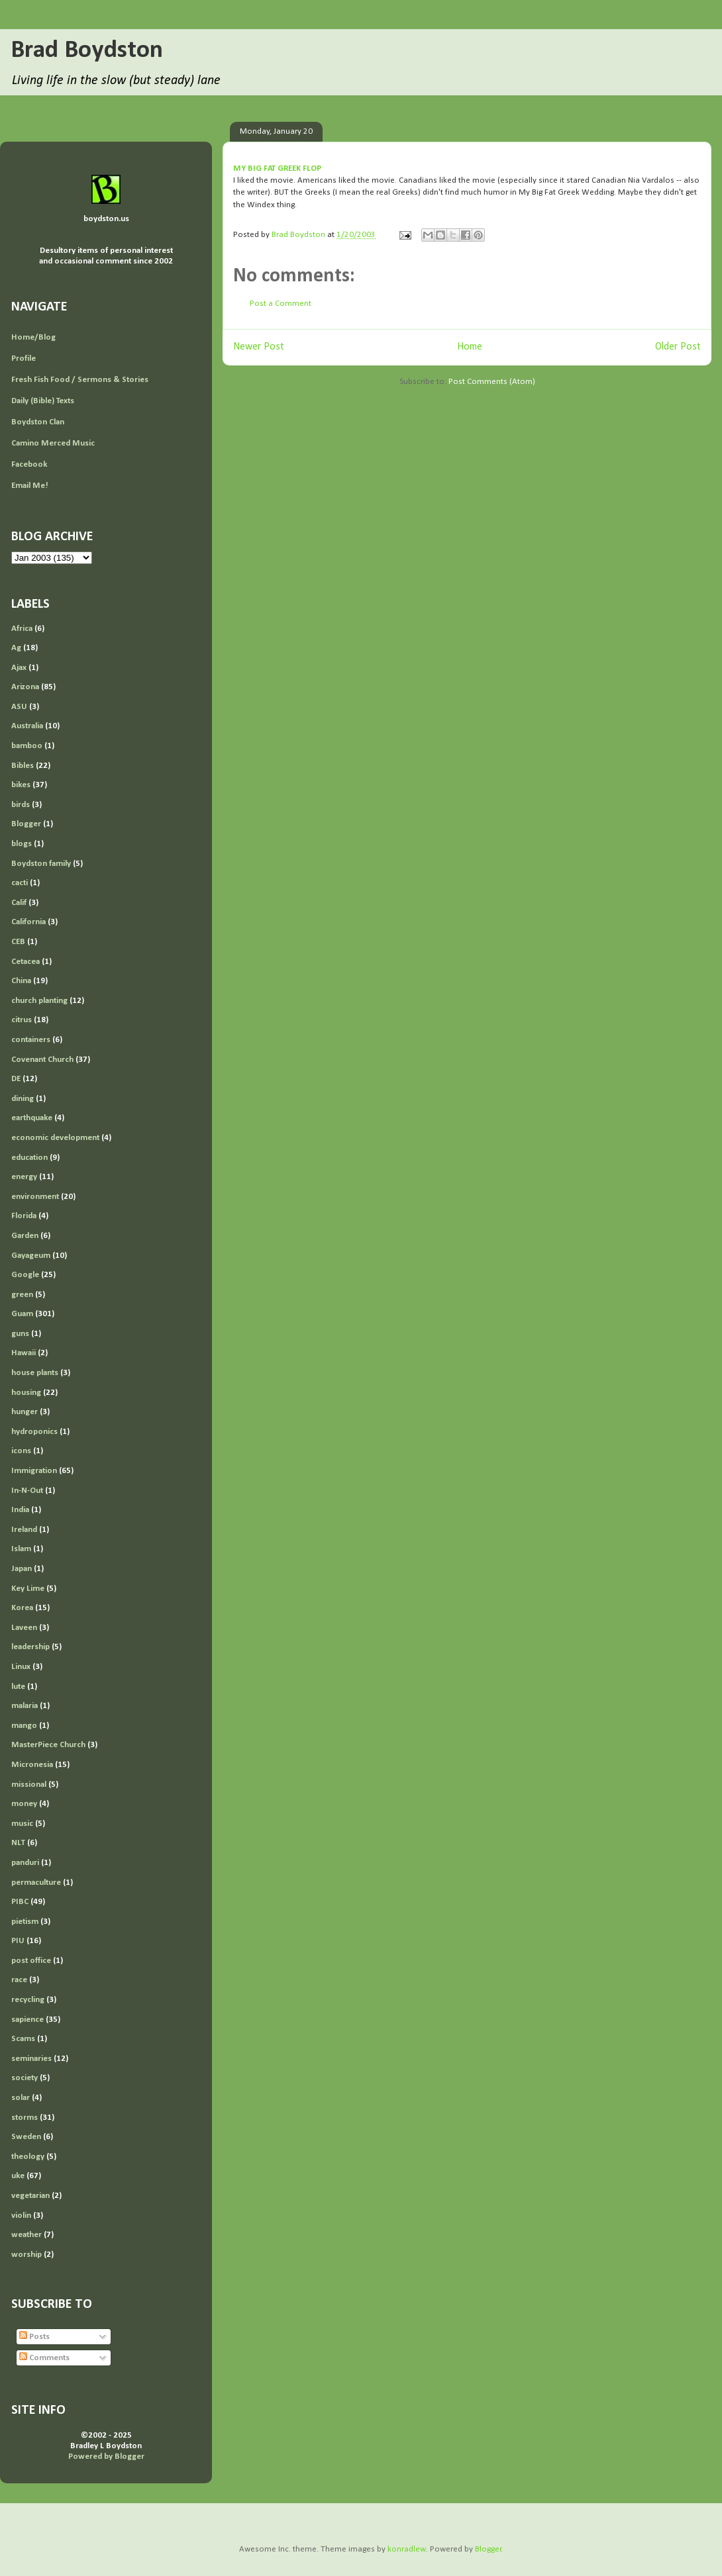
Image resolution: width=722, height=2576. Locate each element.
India (20, 1509)
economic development (55, 1137)
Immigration (34, 1470)
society (24, 2078)
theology (27, 2156)
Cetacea (25, 961)
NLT (18, 1842)
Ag (16, 648)
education (29, 1157)
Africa (21, 628)
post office (31, 1960)
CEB (18, 941)
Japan (21, 1568)
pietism (24, 1921)
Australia (27, 726)
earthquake (31, 1118)
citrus (21, 1020)
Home (469, 347)
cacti (19, 883)
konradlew (406, 2549)
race (19, 1980)
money (24, 1803)
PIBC (19, 1901)
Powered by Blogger (106, 2456)
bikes (20, 785)
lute (18, 1686)
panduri (25, 1862)
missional (28, 1784)
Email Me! (29, 485)
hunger (24, 1411)
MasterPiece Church (48, 1745)
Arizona (25, 687)
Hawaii (23, 1353)
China (21, 981)
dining (22, 1098)
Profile (23, 358)
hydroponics (34, 1431)
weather (26, 2234)
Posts (34, 2336)
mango (24, 1725)
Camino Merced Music (53, 443)
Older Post (678, 347)
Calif (18, 902)
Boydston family (41, 863)
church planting (39, 1000)
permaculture (36, 1882)
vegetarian (30, 2195)
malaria (24, 1705)
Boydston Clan (37, 422)
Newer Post (258, 347)
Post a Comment (280, 303)
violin (21, 2215)
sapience (27, 2019)
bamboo (26, 745)
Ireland (24, 1529)
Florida (23, 1216)
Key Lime (27, 1588)
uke (18, 2175)
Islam (21, 1549)
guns (20, 1333)
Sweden (26, 2136)
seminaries (31, 2058)
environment (35, 1196)
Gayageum (30, 1255)
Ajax (18, 667)
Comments (44, 2358)
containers (30, 1039)
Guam (22, 1314)
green (22, 1294)
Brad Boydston (87, 51)
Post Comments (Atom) (491, 381)
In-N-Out (27, 1490)
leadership (30, 1647)
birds (20, 804)
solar (20, 2097)
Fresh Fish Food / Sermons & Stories (79, 379)
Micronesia (32, 1764)
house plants (34, 1372)
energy (24, 1176)
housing (26, 1392)
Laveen (24, 1627)
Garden (24, 1235)
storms (24, 2117)
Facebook (29, 464)
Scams (23, 2038)
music (22, 1823)
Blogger (26, 824)
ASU (19, 706)
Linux (20, 1666)
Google (25, 1274)
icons (21, 1451)
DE (16, 1078)
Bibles (22, 765)
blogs (21, 843)
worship (26, 2254)
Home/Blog (33, 337)
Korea (22, 1607)
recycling (27, 1999)
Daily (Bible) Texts (42, 401)
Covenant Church (42, 1059)
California (28, 922)
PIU (18, 1940)
